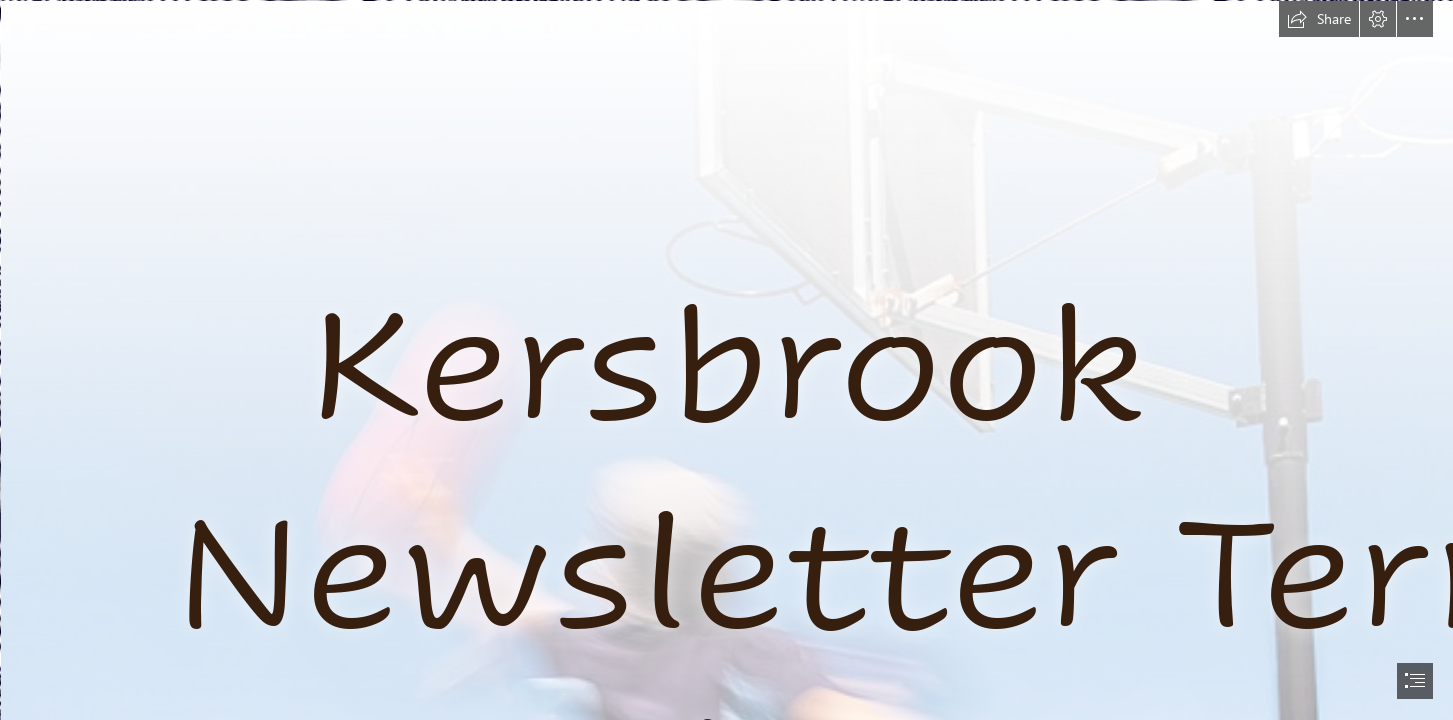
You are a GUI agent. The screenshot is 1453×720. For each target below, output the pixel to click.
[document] (726, 360)
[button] (1319, 19)
